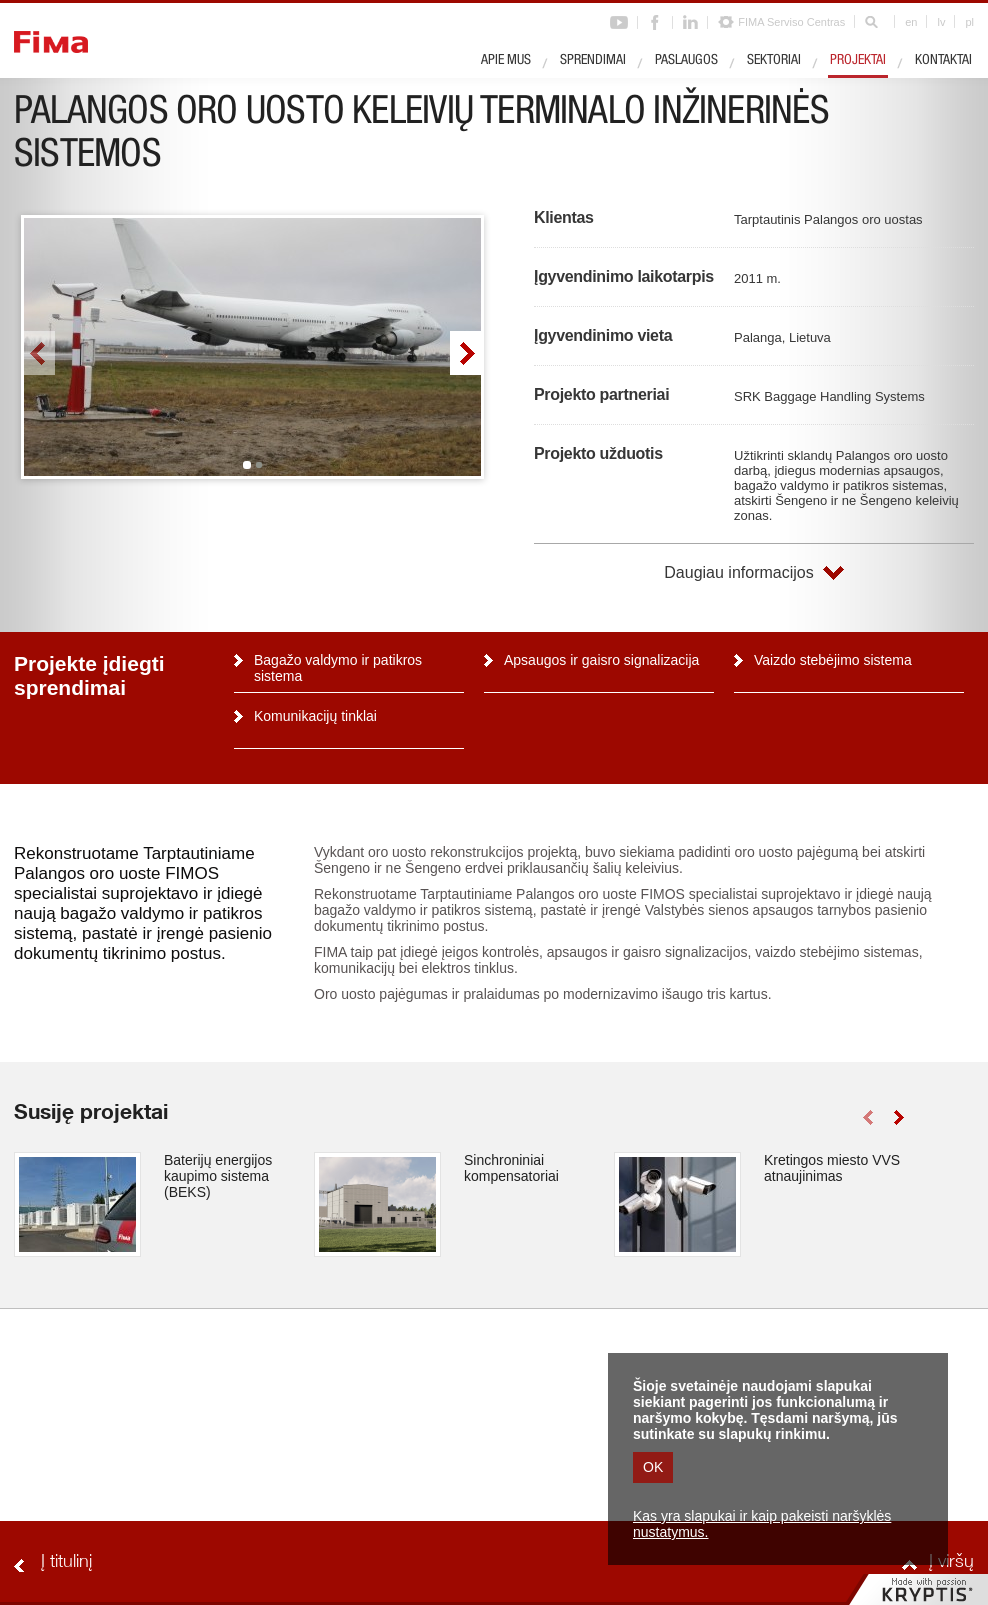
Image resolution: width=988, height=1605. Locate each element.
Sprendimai (593, 61)
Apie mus (506, 61)
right (465, 353)
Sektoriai (774, 61)
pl (969, 22)
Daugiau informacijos (738, 572)
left (39, 353)
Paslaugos (686, 61)
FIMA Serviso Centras (791, 22)
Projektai (858, 61)
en (911, 22)
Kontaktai (943, 61)
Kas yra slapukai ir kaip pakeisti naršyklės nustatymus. (762, 1524)
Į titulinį (66, 1563)
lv (941, 22)
